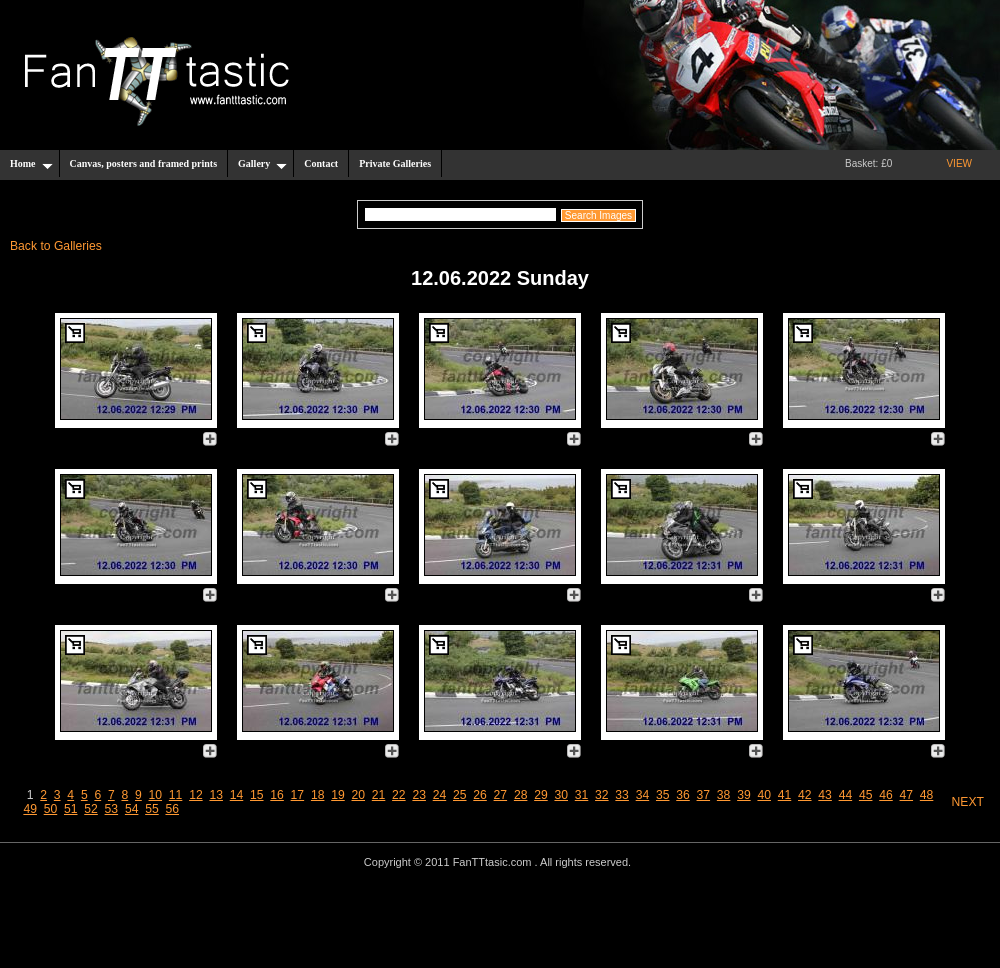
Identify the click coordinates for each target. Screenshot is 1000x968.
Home (31, 164)
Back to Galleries (56, 246)
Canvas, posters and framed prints (144, 163)
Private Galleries (395, 163)
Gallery (262, 164)
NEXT (968, 802)
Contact (321, 163)
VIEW (959, 163)
